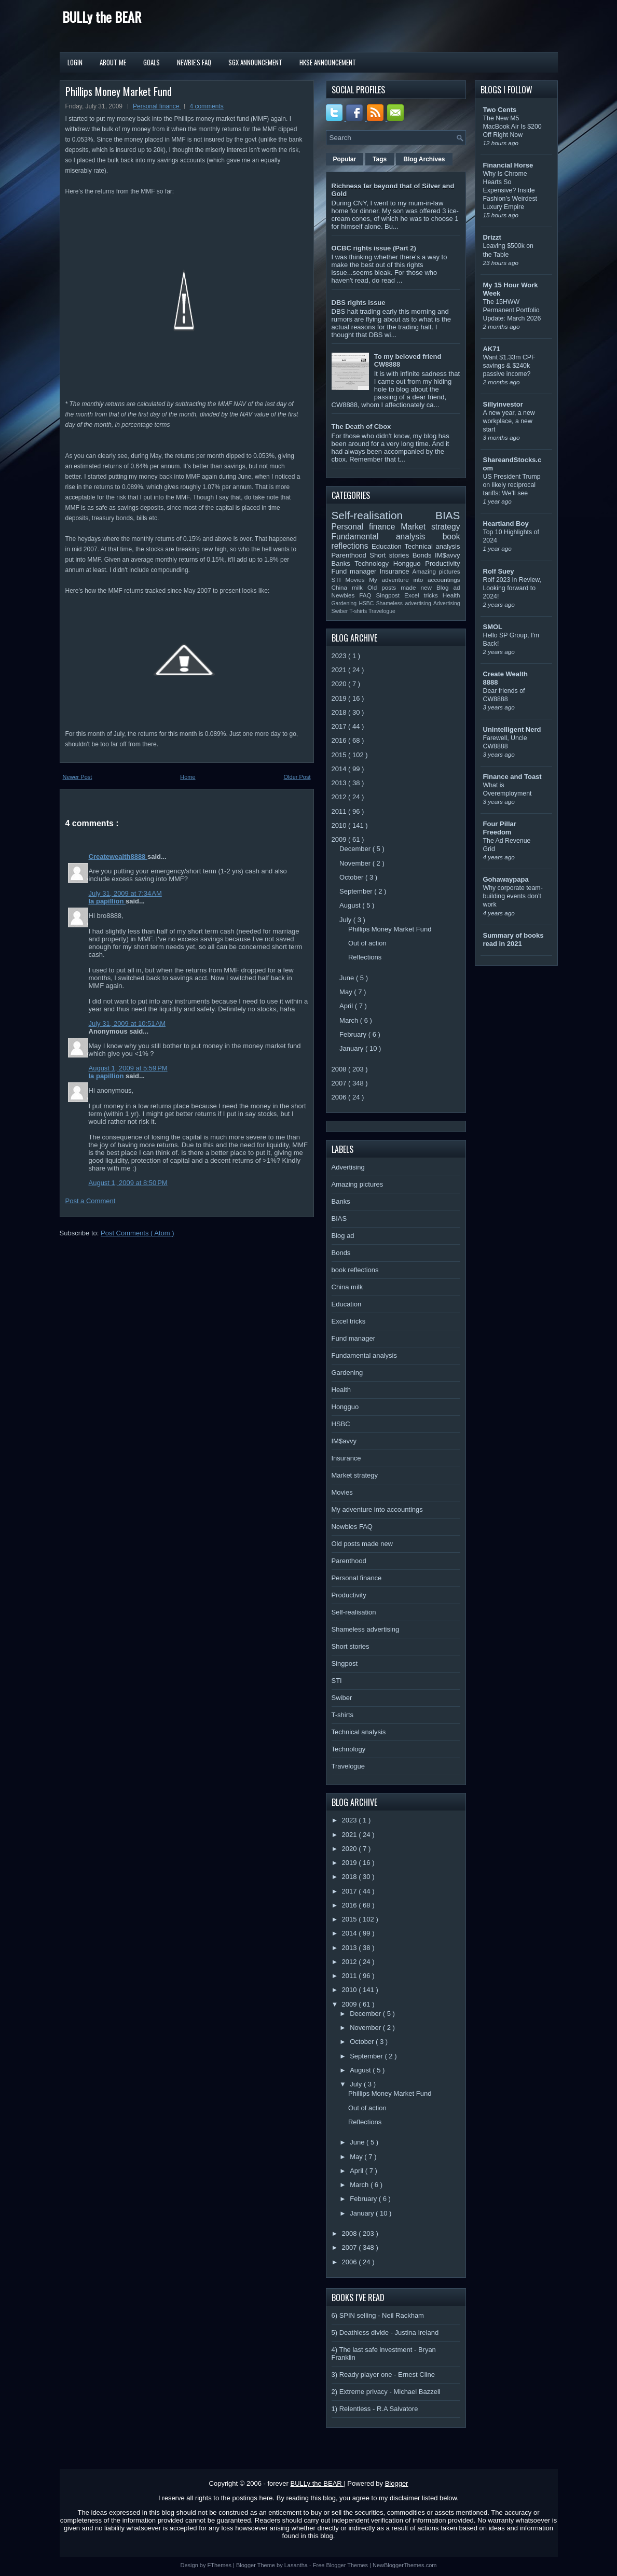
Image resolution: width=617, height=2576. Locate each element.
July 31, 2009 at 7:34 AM (125, 893)
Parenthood (351, 555)
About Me (113, 62)
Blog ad (448, 587)
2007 (340, 1083)
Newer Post (77, 777)
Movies (357, 579)
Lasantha (296, 2565)
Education (388, 546)
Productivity (442, 563)
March (349, 1020)
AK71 (491, 349)
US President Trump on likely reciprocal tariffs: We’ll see (512, 485)
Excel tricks (423, 595)
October (352, 877)
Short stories (390, 555)
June (347, 978)
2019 (340, 698)
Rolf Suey (498, 571)
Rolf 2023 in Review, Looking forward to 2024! (512, 588)
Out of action (367, 943)
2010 (340, 825)
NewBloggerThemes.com (405, 2565)
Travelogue (381, 611)
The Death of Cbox (361, 426)
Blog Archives (424, 159)
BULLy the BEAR (101, 17)
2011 (340, 811)
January (352, 1048)
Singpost (390, 595)
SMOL (493, 627)
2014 (340, 769)
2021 (340, 670)
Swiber (341, 611)
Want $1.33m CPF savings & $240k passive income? (509, 366)
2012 (340, 797)
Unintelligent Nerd (512, 729)
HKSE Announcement (327, 62)
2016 (340, 740)
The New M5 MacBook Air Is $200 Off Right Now (512, 126)
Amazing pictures (436, 571)
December (356, 849)
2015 (340, 755)
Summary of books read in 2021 (513, 939)
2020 (340, 684)
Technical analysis (432, 546)
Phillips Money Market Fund (118, 91)
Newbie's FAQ (194, 62)
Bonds (424, 555)
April (347, 1006)
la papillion (107, 901)
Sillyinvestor (503, 404)
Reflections (364, 957)
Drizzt (492, 237)
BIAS (447, 515)
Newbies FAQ (354, 595)
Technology (373, 563)
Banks (343, 563)
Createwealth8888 (118, 856)
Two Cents (500, 110)
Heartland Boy (506, 523)
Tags (380, 159)
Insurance (395, 571)
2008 (340, 1069)
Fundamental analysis (387, 536)
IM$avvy (447, 555)
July (346, 920)
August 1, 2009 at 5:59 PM (128, 1068)
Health (451, 595)
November (356, 863)
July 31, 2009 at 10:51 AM (127, 1023)
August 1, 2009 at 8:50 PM (128, 1183)
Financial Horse (508, 165)
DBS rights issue (359, 303)
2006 (340, 1097)
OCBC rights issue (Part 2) (374, 248)
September (356, 891)
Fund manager (356, 571)
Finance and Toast (512, 777)
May (346, 992)
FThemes (221, 2565)
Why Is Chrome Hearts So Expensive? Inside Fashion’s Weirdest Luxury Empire (510, 190)
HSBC (367, 603)
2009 (340, 839)
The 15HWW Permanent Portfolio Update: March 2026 (512, 310)
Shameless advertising (404, 603)
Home (187, 777)
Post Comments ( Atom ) (137, 1233)
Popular (345, 159)
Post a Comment (90, 1201)
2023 (340, 656)
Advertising (446, 603)
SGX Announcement (255, 62)
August (350, 905)
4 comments (206, 106)
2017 (340, 726)
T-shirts (358, 611)
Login (75, 62)
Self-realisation (384, 515)
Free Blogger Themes (341, 2565)
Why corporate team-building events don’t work (513, 896)
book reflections (355, 1270)
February (353, 1034)
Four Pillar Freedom (499, 828)
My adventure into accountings (414, 579)
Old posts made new (401, 587)
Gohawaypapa (506, 879)
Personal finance (157, 106)
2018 (340, 712)
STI (339, 579)
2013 (340, 783)
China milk (349, 587)
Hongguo (409, 563)
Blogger (396, 2483)
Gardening (345, 603)
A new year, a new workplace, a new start (509, 421)
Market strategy (430, 526)
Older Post (297, 777)
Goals (151, 62)
